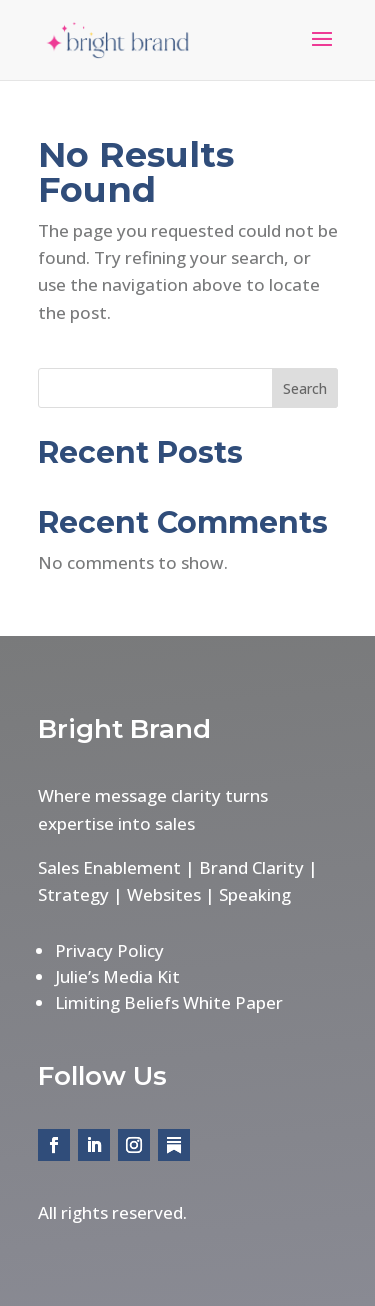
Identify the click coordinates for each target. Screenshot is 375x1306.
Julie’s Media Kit (117, 976)
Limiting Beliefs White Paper (169, 1002)
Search (305, 388)
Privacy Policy (109, 950)
